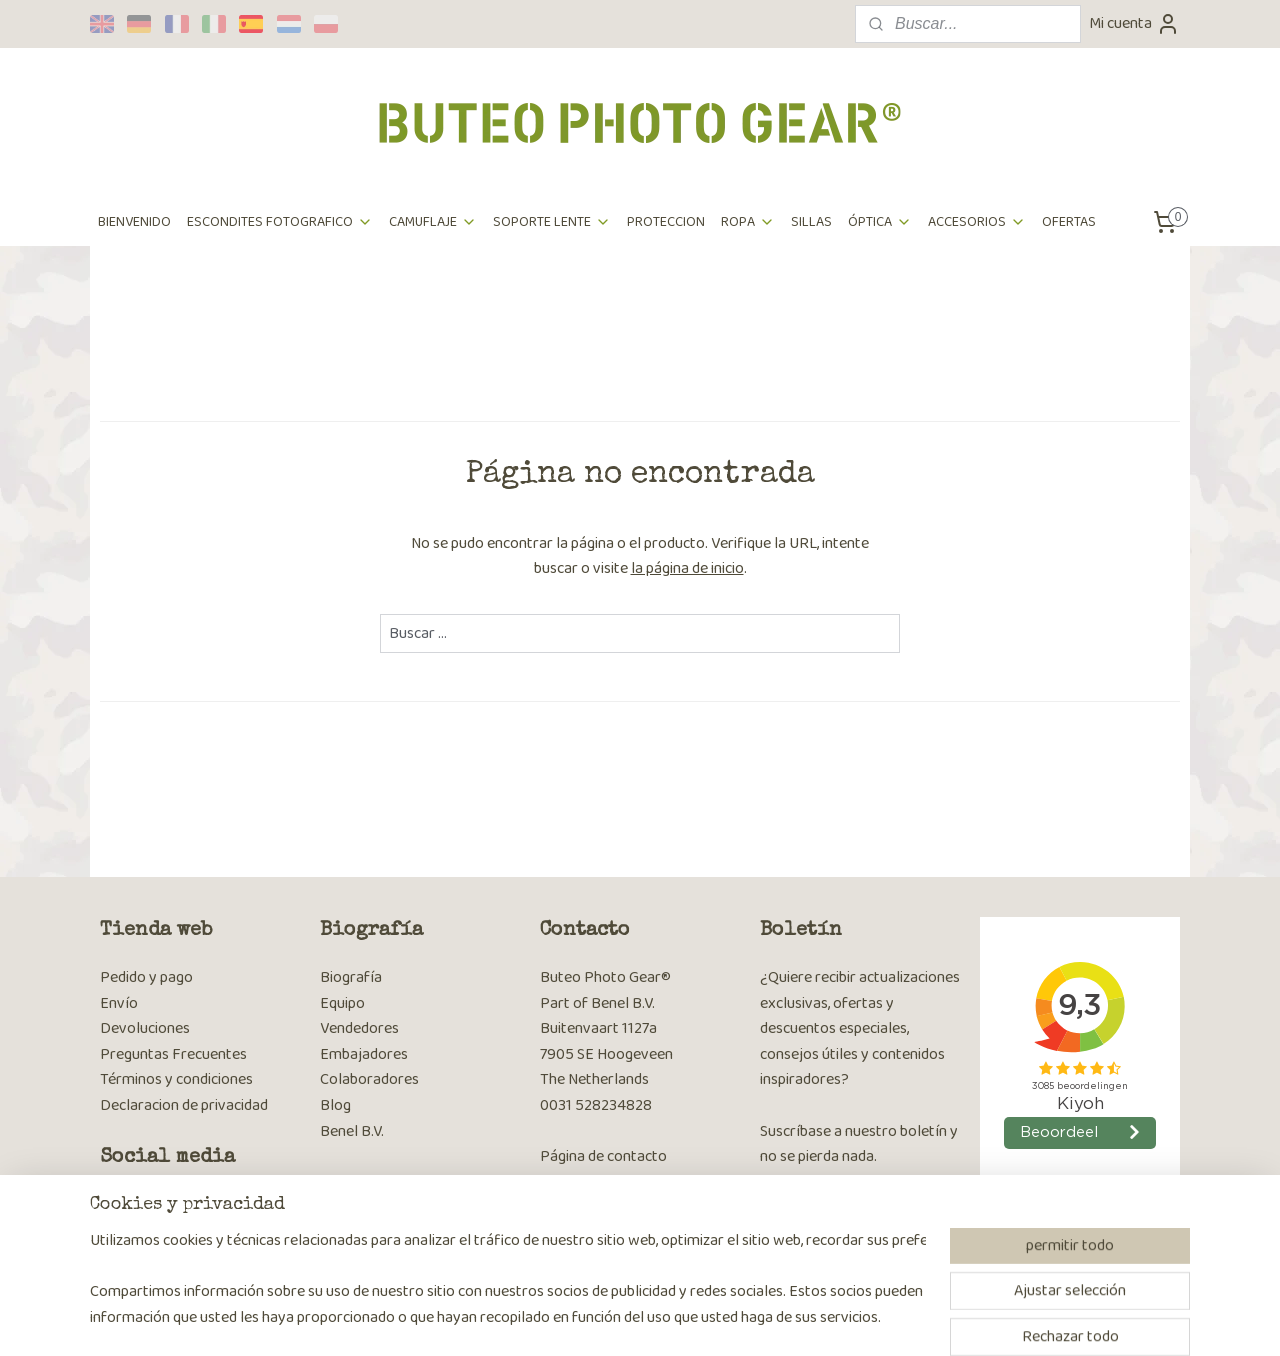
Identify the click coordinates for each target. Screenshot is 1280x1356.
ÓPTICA (880, 222)
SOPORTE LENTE (552, 222)
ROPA (748, 222)
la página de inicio (687, 568)
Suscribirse (811, 1210)
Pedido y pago (146, 977)
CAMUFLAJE (433, 222)
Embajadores (364, 1054)
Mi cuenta (1134, 23)
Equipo (342, 1003)
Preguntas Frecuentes (173, 1054)
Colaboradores (369, 1079)
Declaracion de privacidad (184, 1105)
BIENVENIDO (134, 222)
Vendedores (359, 1028)
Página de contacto (603, 1156)
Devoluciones (145, 1028)
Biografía (351, 977)
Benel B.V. (352, 1131)
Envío (119, 1003)
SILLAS (811, 222)
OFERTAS (1069, 222)
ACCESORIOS (977, 222)
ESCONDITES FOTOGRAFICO (280, 222)
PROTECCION (666, 222)
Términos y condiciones (176, 1079)
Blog (335, 1105)
